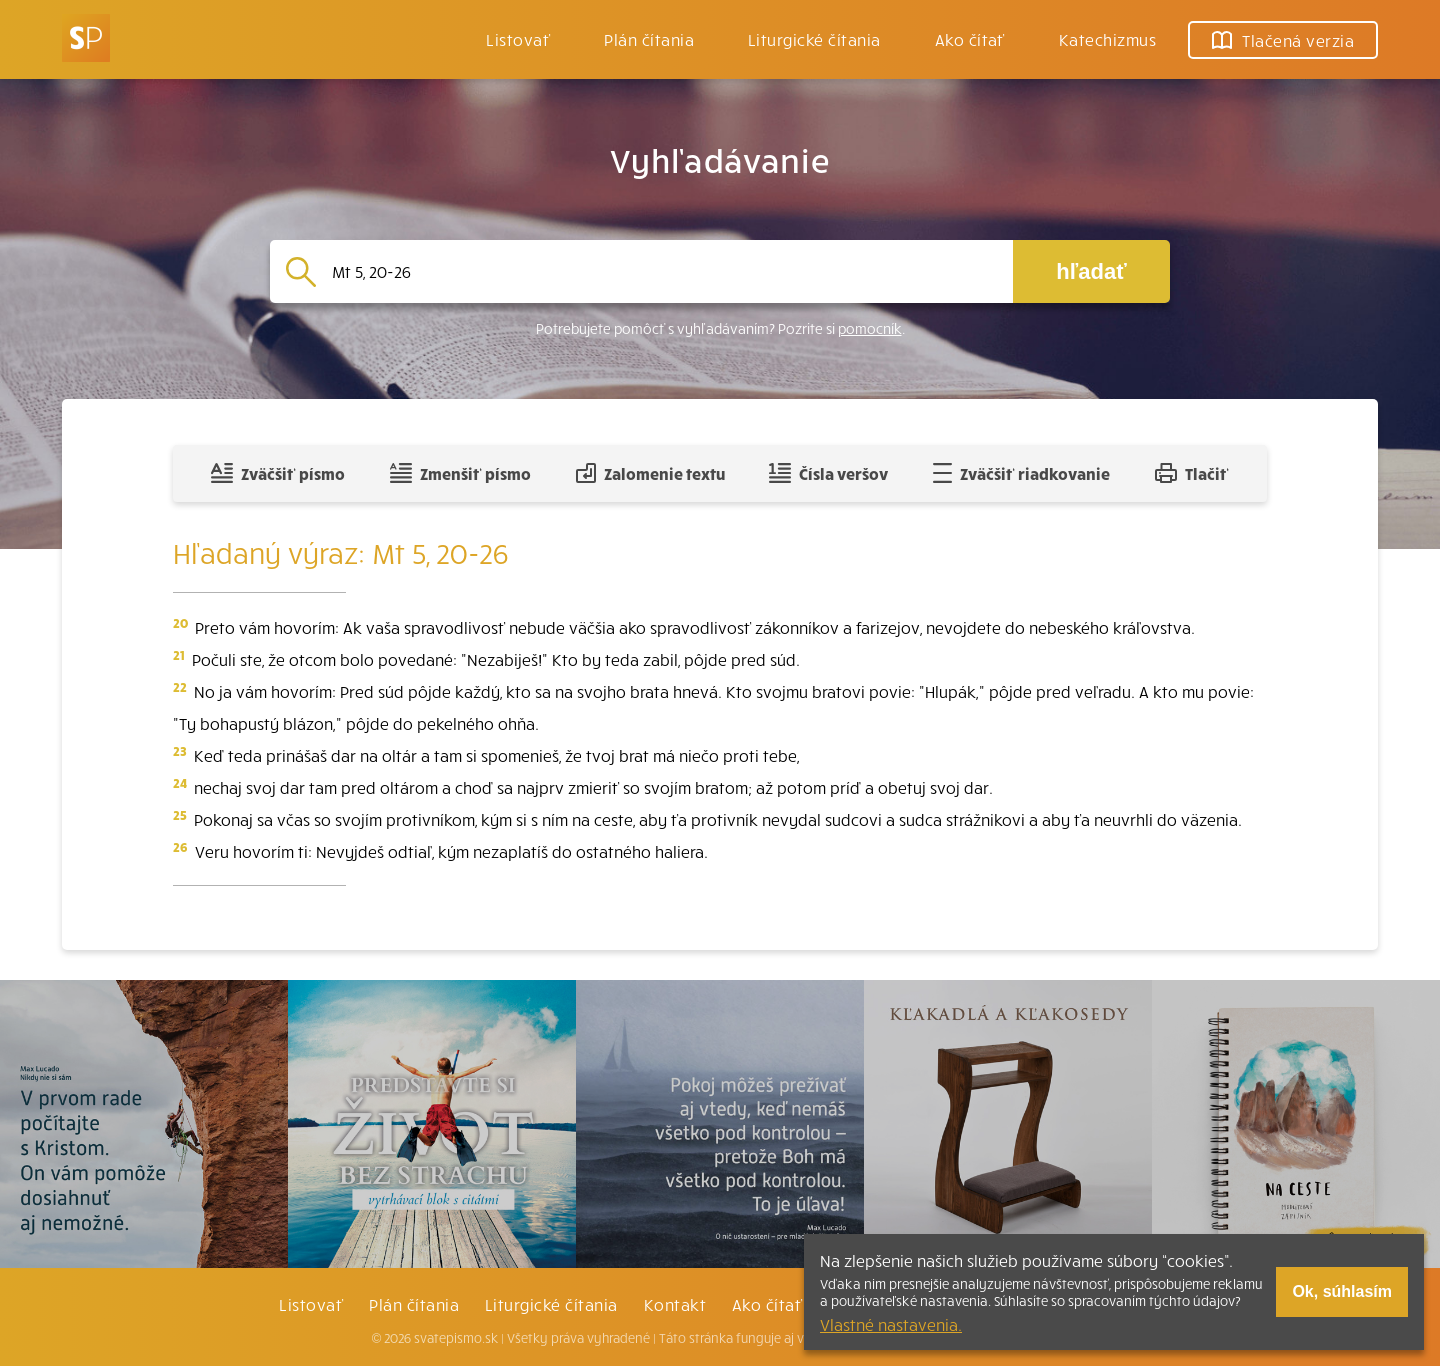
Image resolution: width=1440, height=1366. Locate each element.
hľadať (1091, 271)
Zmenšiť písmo (460, 473)
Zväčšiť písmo (278, 473)
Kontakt (675, 1304)
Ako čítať (970, 39)
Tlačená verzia (1283, 40)
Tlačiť (1192, 473)
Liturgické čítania (814, 39)
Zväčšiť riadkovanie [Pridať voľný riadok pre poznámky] (1021, 473)
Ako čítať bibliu (791, 1304)
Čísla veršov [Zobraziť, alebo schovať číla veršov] (828, 473)
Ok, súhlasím (1342, 1291)
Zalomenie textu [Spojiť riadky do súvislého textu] (650, 473)
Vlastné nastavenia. (891, 1324)
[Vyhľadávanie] (664, 271)
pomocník (870, 328)
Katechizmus (1107, 39)
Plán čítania (414, 1304)
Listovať (518, 39)
